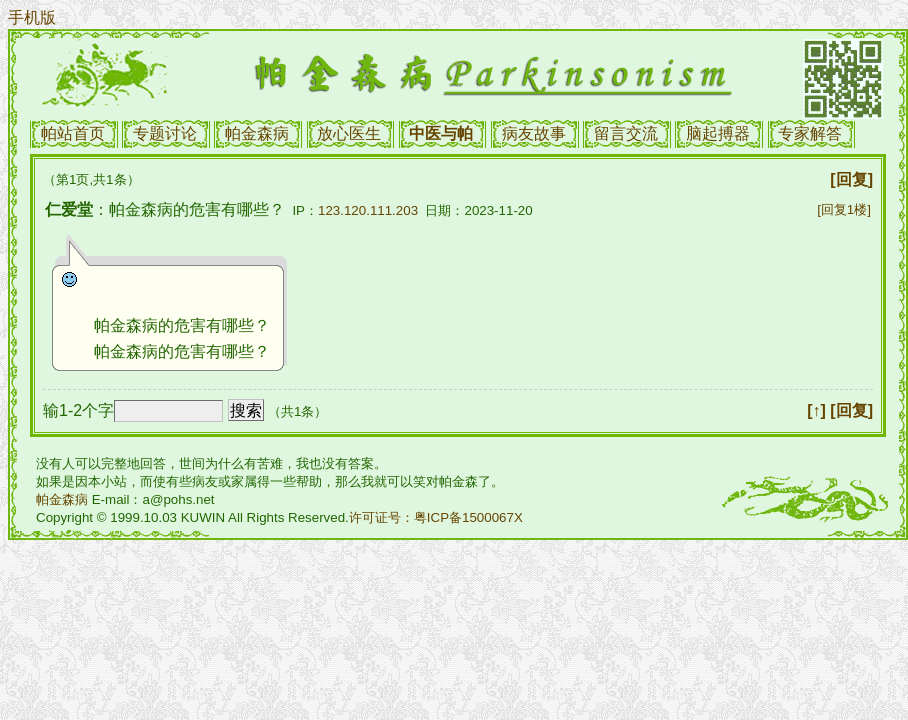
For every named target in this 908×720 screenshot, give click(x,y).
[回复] (851, 179)
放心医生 (349, 133)
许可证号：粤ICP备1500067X (436, 517)
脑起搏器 (718, 133)
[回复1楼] (844, 209)
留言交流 (626, 133)
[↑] (816, 410)
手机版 (32, 17)
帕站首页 (73, 133)
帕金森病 (257, 133)
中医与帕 (441, 133)
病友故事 (534, 133)
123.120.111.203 (368, 210)
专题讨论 (165, 133)
